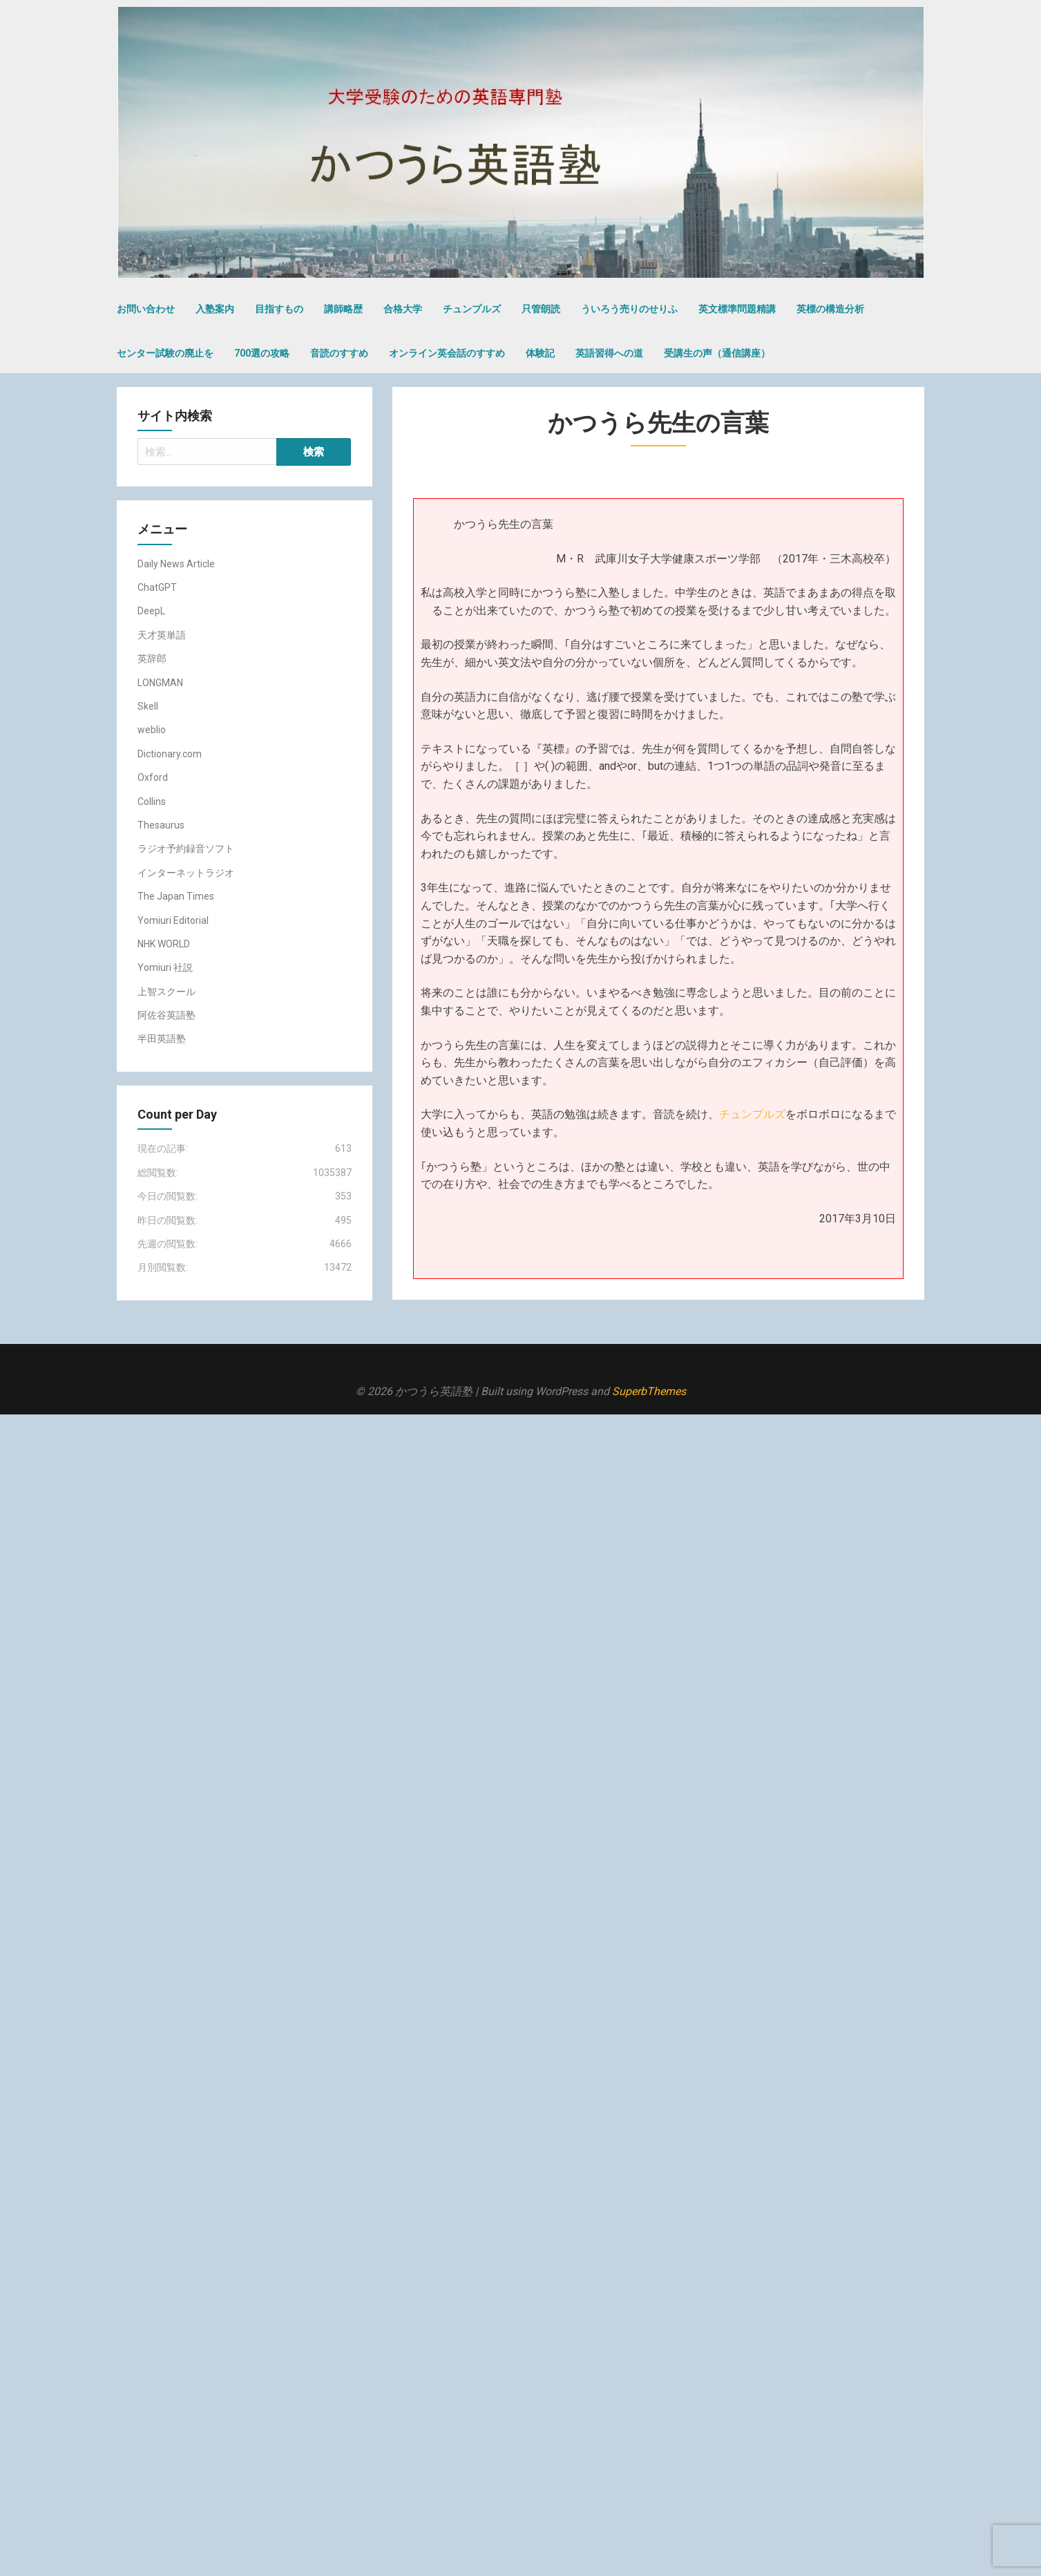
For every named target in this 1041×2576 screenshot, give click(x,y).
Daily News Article (176, 563)
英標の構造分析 (830, 308)
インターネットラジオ (185, 872)
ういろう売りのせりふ (629, 308)
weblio (151, 729)
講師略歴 (343, 308)
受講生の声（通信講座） (717, 353)
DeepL (151, 610)
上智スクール (166, 991)
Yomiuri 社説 (165, 967)
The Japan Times (175, 896)
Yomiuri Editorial (173, 920)
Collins (151, 801)
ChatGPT (157, 587)
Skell (147, 706)
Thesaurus (160, 825)
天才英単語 (161, 635)
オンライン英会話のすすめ (447, 353)
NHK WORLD (163, 943)
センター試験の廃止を (165, 353)
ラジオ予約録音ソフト (185, 848)
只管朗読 (541, 308)
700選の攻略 (261, 353)
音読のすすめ (339, 353)
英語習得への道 (609, 353)
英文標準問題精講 (737, 308)
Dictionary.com (169, 753)
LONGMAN (160, 682)
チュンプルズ (472, 308)
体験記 (540, 353)
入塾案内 (214, 308)
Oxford (152, 777)
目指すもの (279, 308)
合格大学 (402, 308)
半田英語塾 (161, 1038)
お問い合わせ (146, 308)
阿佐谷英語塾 (166, 1015)
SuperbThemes (649, 1391)
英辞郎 (151, 658)
